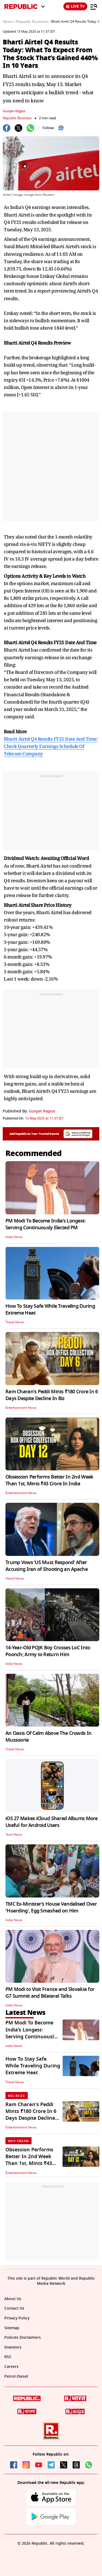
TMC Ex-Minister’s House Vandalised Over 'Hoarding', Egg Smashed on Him (51, 1907)
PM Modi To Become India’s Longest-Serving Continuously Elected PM (45, 1224)
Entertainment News (20, 1407)
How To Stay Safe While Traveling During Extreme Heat (50, 1309)
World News (14, 1578)
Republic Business (17, 118)
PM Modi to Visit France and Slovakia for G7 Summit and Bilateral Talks (49, 1993)
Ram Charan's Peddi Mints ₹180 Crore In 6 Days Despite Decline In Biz (51, 1395)
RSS (7, 2357)
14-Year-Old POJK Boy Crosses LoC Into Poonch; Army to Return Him (47, 1651)
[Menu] (94, 6)
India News (13, 1237)
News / (9, 22)
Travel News (14, 1322)
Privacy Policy (16, 2318)
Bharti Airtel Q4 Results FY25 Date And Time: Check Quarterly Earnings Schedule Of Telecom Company (51, 746)
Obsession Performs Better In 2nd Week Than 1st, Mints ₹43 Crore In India (49, 1480)
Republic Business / (33, 22)
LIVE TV (75, 6)
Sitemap (11, 2328)
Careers (11, 2367)
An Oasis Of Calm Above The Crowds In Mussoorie (48, 1737)
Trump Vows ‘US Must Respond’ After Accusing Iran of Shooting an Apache (46, 1566)
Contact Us (14, 2308)
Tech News (13, 1834)
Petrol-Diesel (16, 2376)
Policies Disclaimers (22, 2337)
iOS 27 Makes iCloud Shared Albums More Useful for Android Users (51, 1822)
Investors (12, 2347)
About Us (12, 2299)
